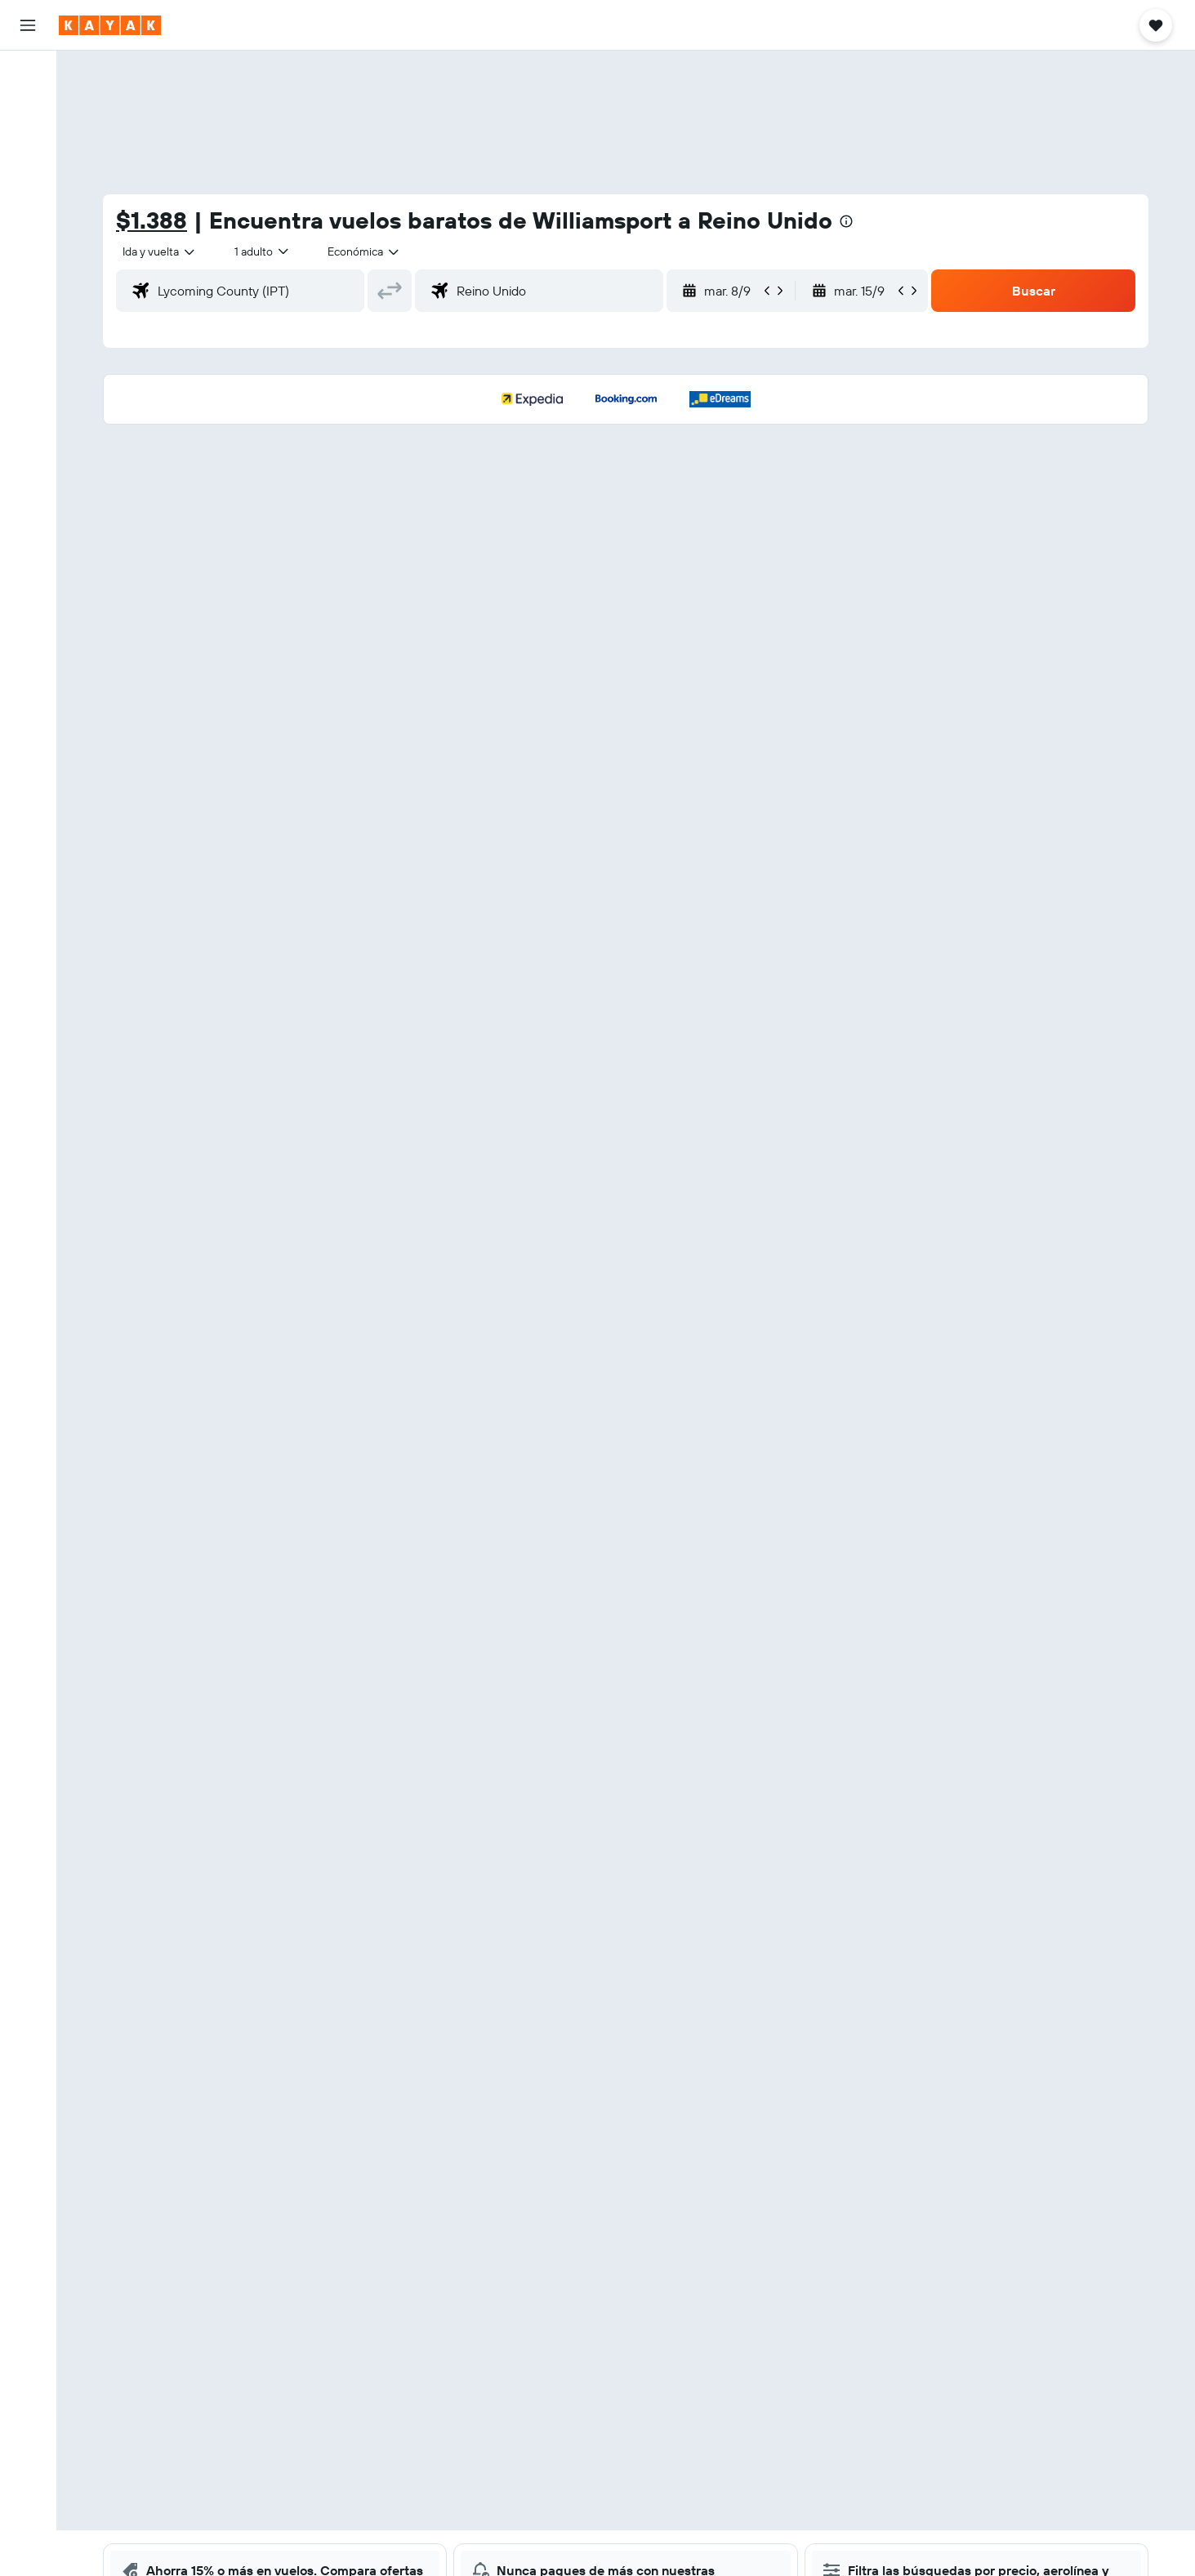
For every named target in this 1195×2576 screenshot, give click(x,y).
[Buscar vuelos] (28, 75)
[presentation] (846, 221)
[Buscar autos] (28, 143)
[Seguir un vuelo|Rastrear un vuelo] (28, 224)
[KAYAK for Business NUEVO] (28, 293)
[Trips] (28, 339)
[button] (28, 25)
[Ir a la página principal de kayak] (110, 25)
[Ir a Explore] (28, 190)
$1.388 (151, 220)
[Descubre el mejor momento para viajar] (28, 258)
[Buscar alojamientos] (28, 109)
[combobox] (159, 251)
